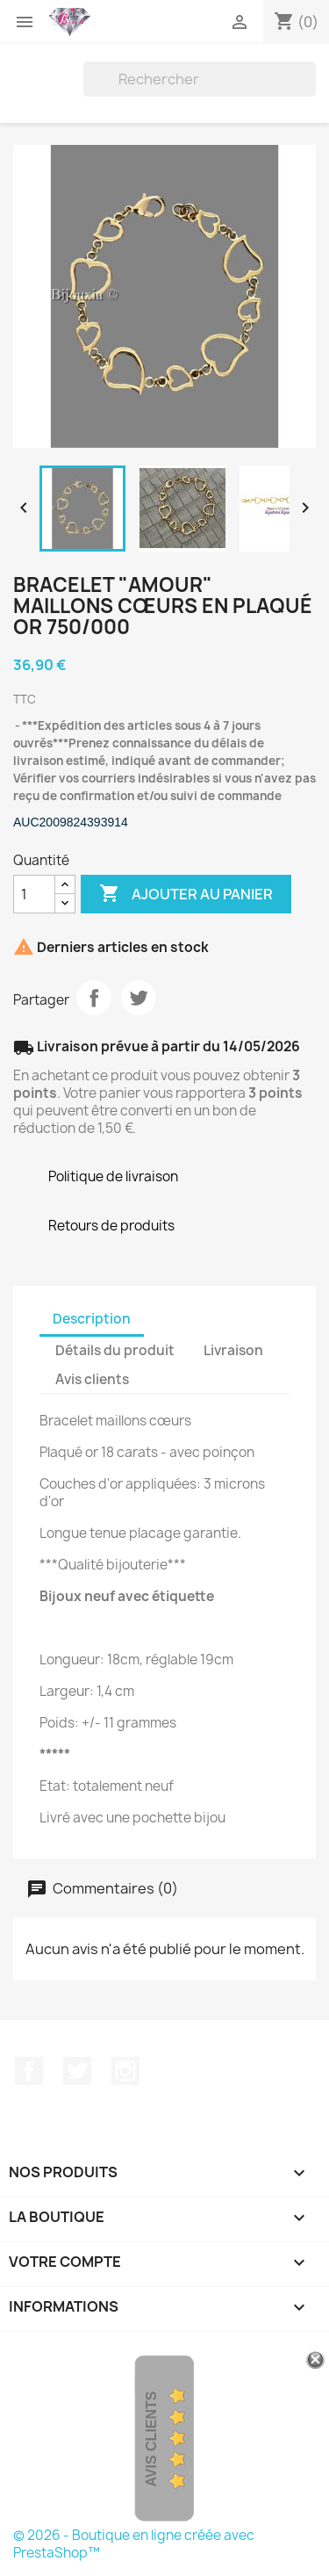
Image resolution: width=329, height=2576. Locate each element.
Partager (93, 997)
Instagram (125, 2071)
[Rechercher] (199, 79)
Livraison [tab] (233, 1350)
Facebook (29, 2071)
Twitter (77, 2071)
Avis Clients (151, 2438)
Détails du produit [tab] (115, 1350)
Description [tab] (92, 1319)
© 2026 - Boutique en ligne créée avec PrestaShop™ (133, 2544)
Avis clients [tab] (92, 1379)
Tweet (138, 997)
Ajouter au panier (186, 894)
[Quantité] (34, 894)
